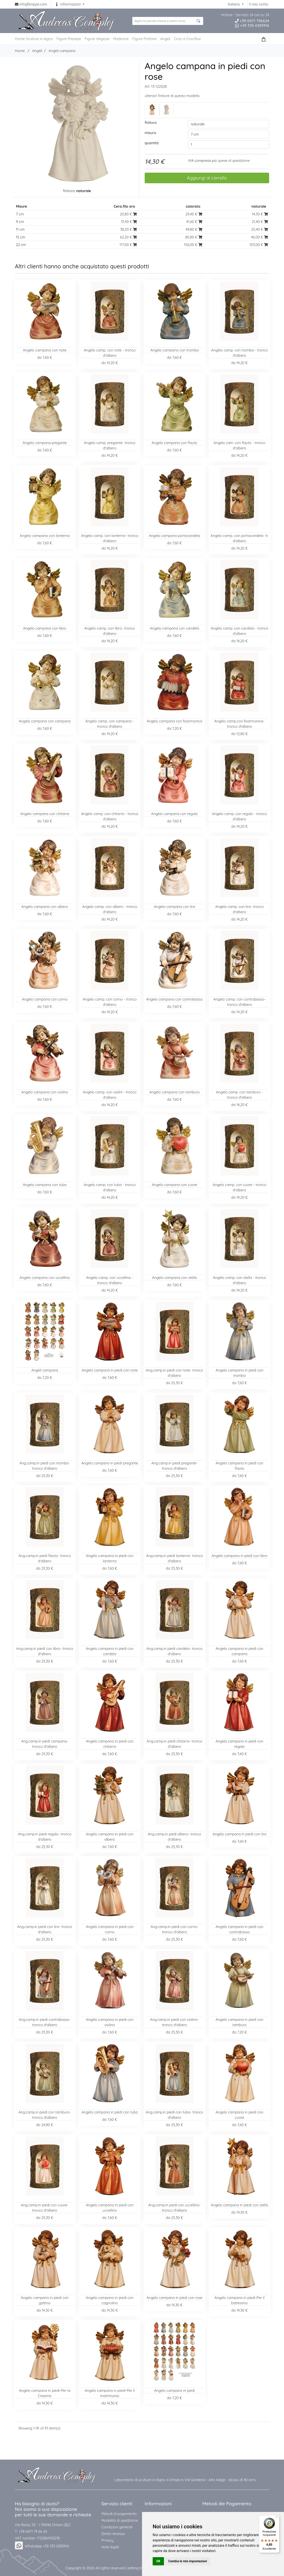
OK (158, 2561)
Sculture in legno (39, 39)
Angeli (165, 39)
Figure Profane (144, 39)
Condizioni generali (116, 2527)
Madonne (121, 39)
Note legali (110, 2547)
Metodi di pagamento (119, 2514)
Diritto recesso (113, 2533)
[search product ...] (167, 21)
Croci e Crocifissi (187, 39)
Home (20, 51)
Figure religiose (97, 39)
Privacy (107, 2540)
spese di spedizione (233, 160)
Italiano (234, 4)
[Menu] (277, 2518)
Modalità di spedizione (119, 2520)
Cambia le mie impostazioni (187, 2561)
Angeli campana (62, 51)
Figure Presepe (69, 39)
